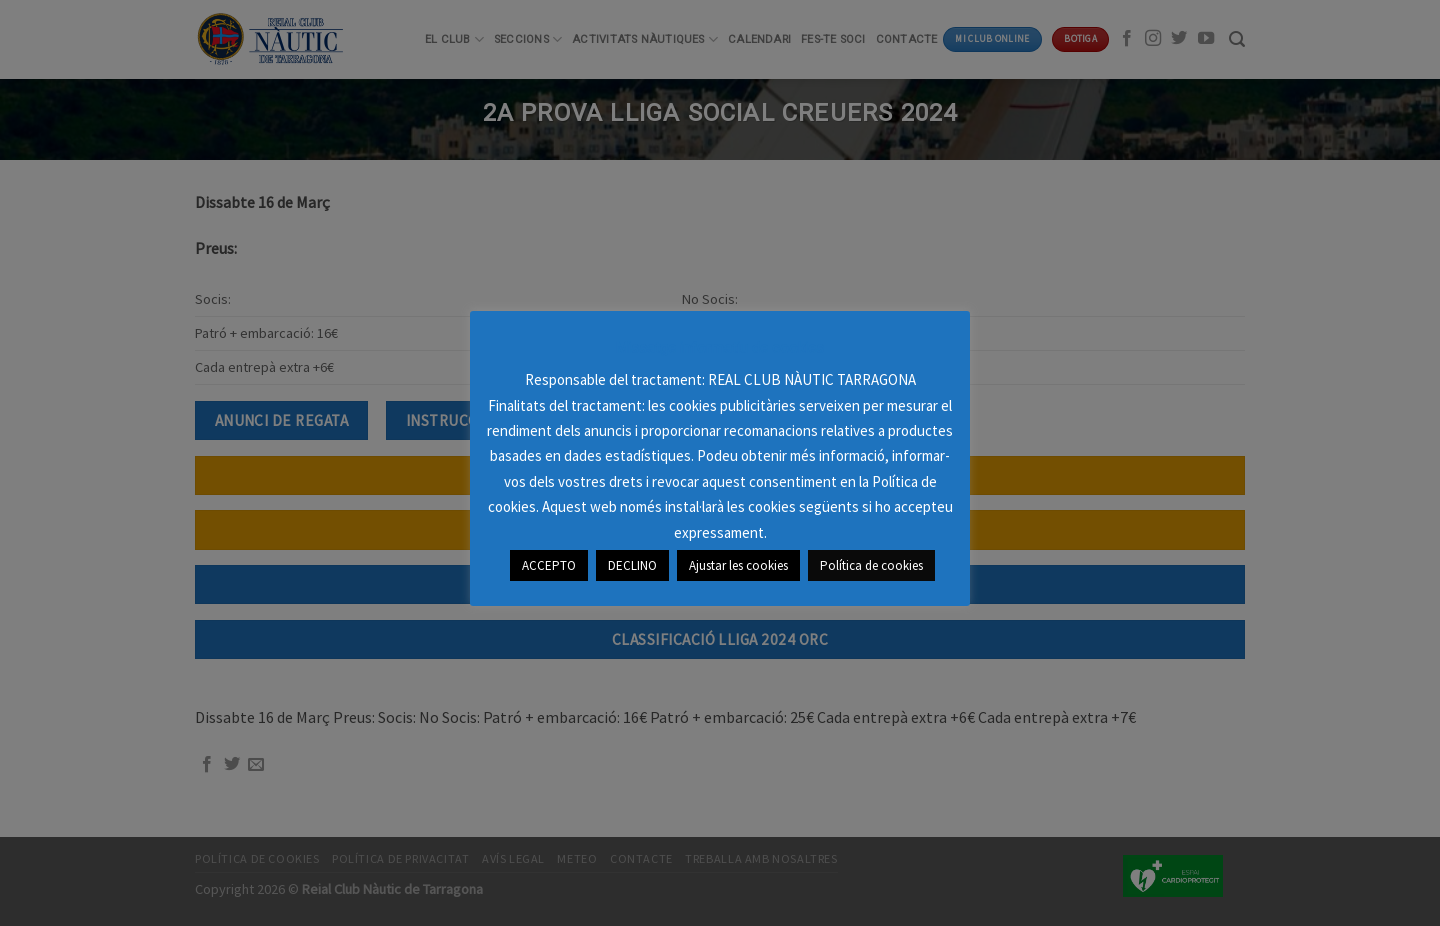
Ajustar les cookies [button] (738, 565)
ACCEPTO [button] (549, 565)
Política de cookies (871, 565)
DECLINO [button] (632, 565)
